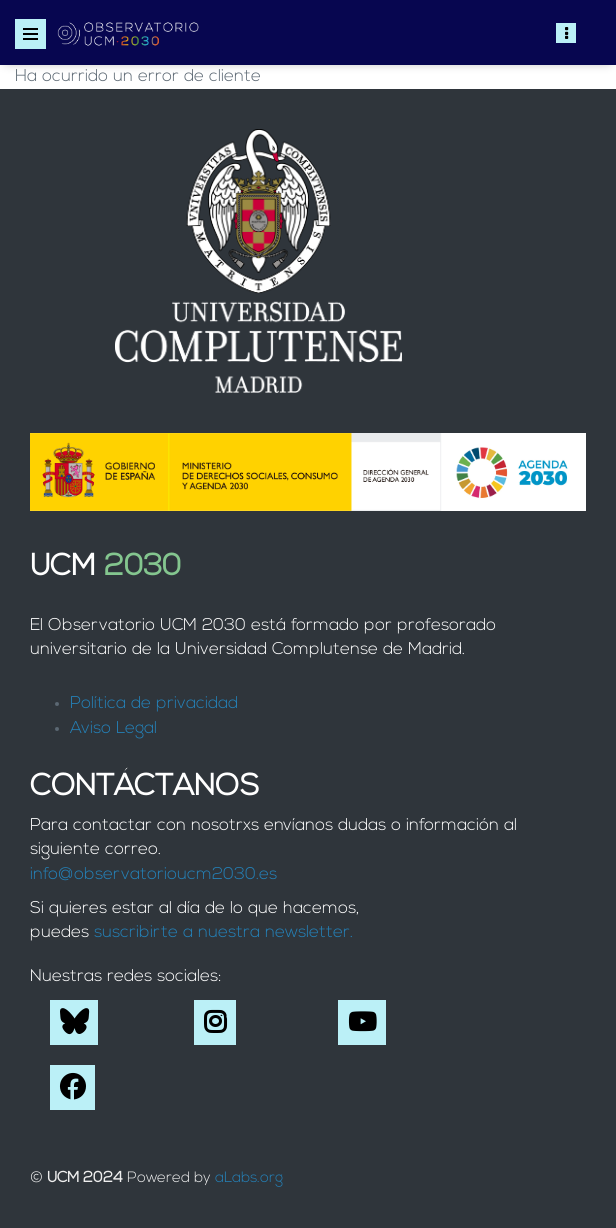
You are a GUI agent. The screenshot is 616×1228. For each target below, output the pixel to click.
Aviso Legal (113, 728)
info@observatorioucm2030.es (153, 874)
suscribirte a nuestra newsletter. (223, 932)
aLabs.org (249, 1178)
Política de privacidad (154, 703)
